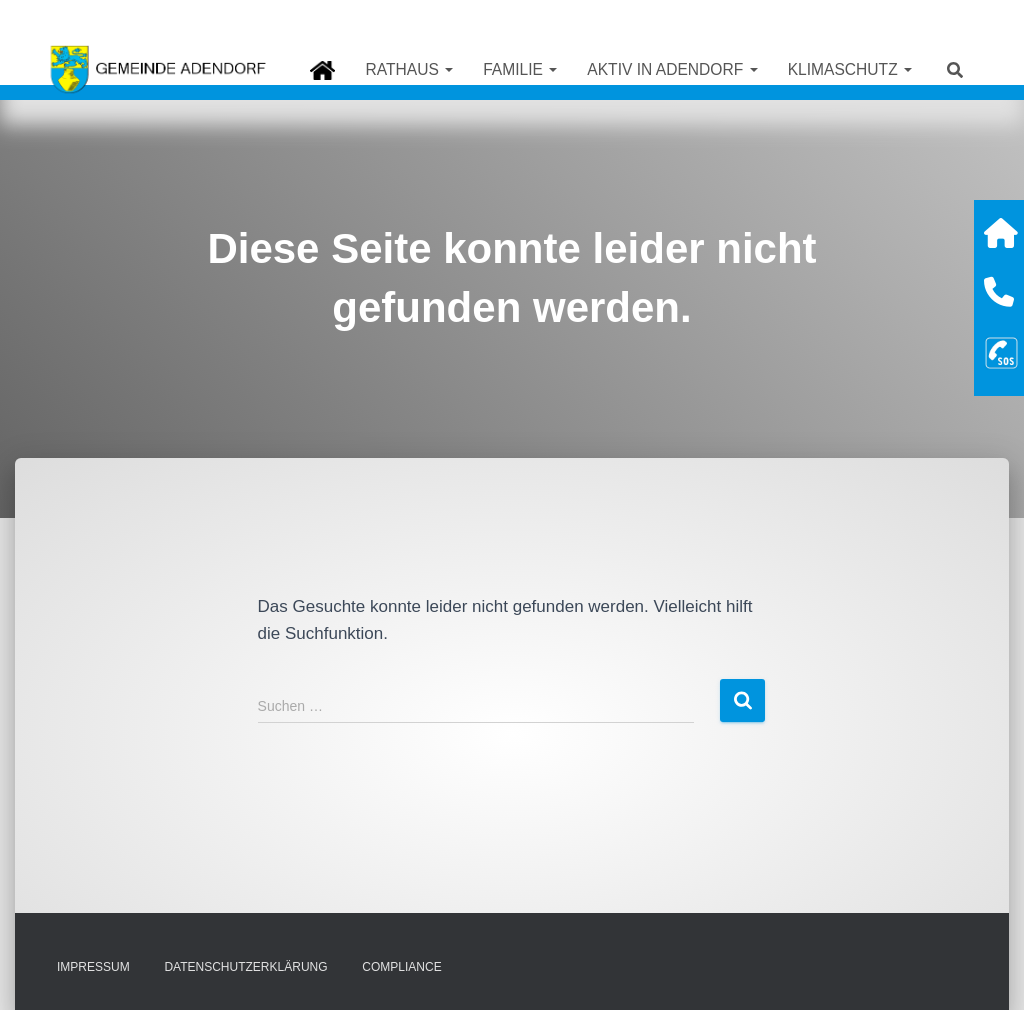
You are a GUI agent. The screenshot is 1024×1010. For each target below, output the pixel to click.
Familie (520, 69)
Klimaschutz (850, 69)
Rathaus (409, 69)
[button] (448, 69)
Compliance (401, 967)
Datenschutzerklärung (245, 967)
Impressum (93, 967)
